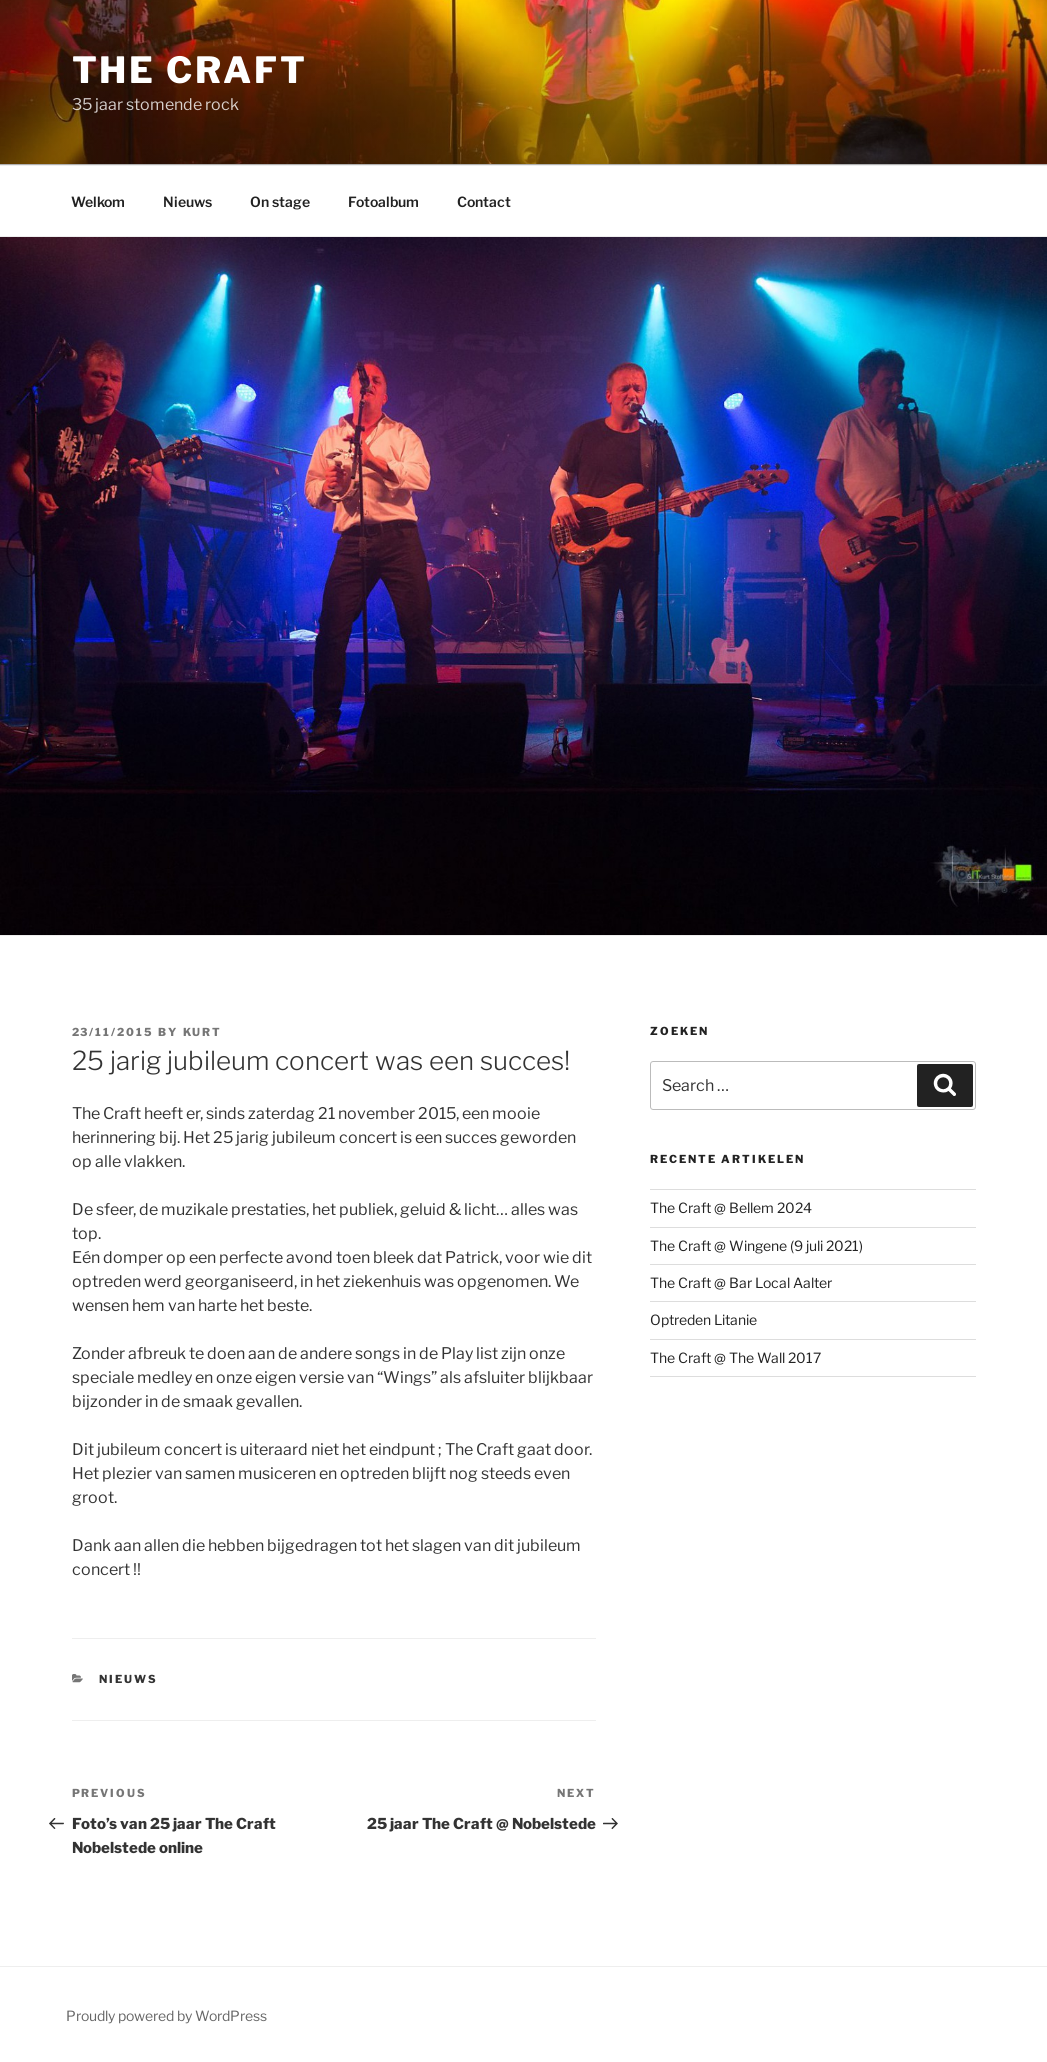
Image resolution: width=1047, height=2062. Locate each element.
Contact (484, 201)
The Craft (190, 70)
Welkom (98, 201)
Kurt (203, 1032)
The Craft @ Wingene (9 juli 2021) (756, 1245)
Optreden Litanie (703, 1319)
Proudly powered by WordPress (166, 2015)
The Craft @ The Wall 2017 (735, 1357)
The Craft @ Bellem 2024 (731, 1207)
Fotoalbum (383, 201)
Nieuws (187, 201)
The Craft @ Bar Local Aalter (741, 1282)
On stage (280, 201)
